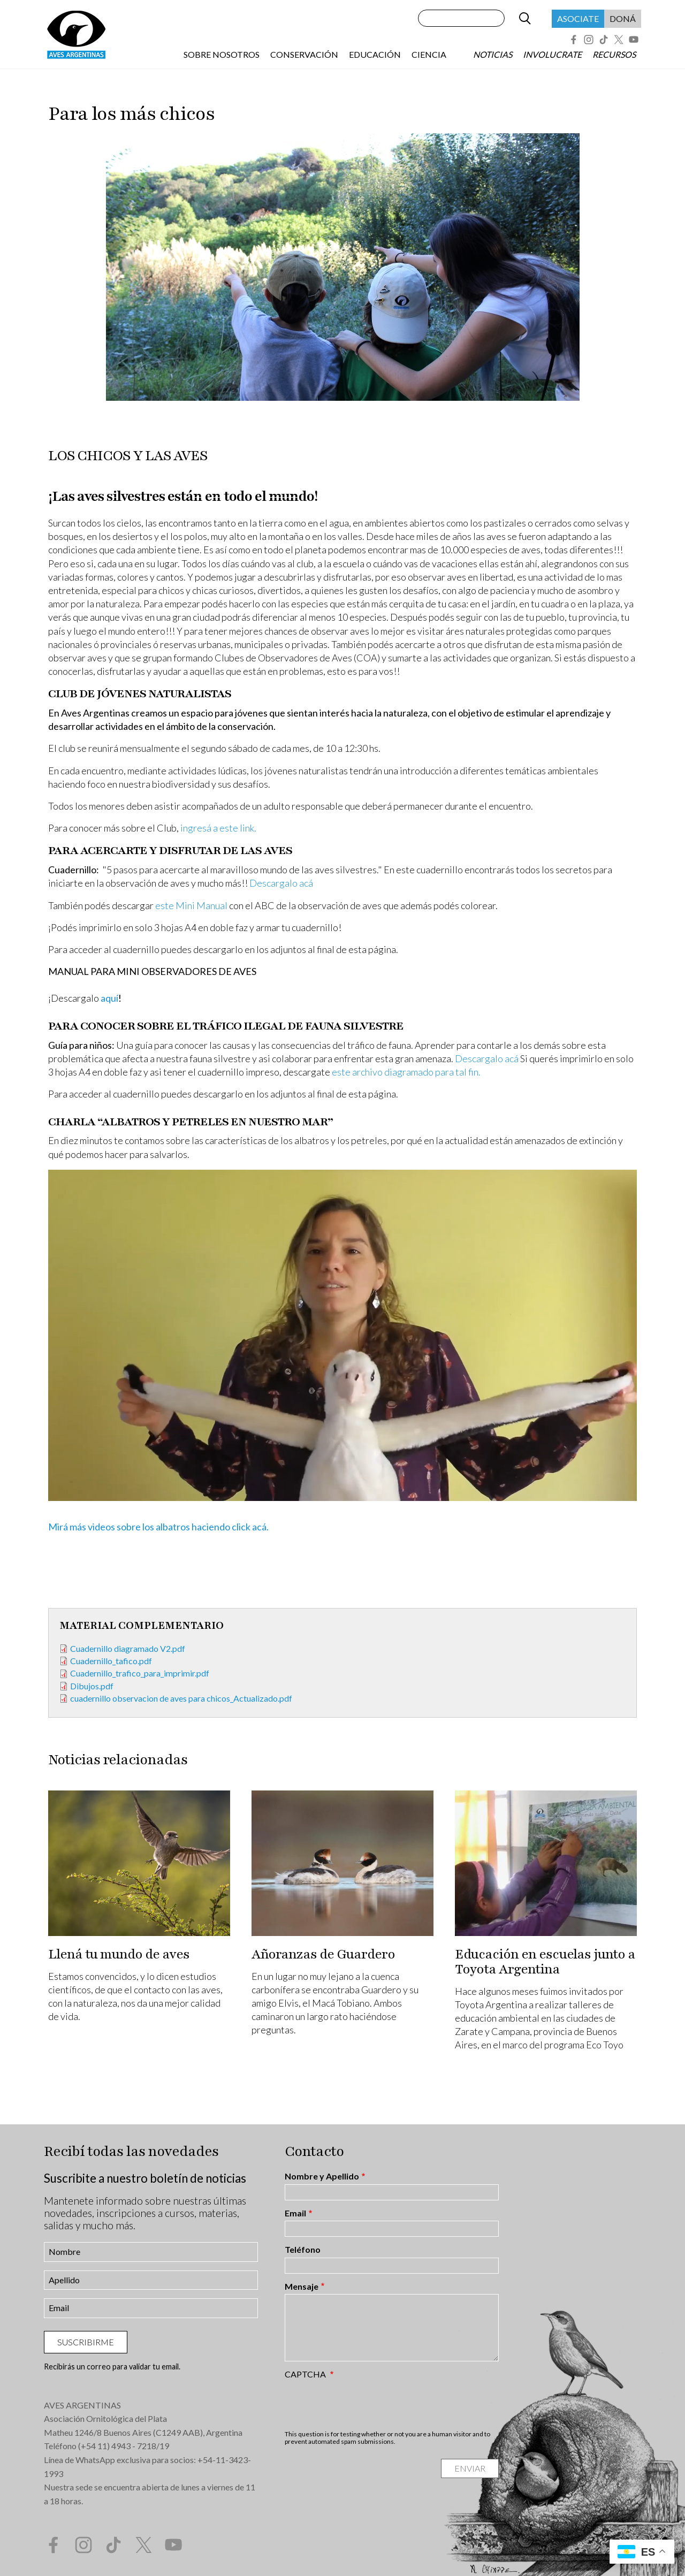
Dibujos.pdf (91, 1686)
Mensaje (301, 2286)
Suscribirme (85, 2342)
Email (295, 2213)
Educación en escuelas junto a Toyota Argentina (545, 1961)
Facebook (573, 39)
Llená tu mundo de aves (118, 1954)
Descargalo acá (281, 883)
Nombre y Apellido (322, 2176)
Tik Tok (603, 39)
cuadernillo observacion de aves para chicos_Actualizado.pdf (181, 1698)
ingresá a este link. (218, 828)
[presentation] (366, 2404)
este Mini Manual (192, 905)
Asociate (578, 18)
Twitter (618, 39)
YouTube (633, 39)
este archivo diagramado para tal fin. (406, 1072)
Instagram (588, 39)
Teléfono (303, 2249)
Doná (623, 18)
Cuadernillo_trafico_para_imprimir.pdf (139, 1673)
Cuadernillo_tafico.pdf (111, 1661)
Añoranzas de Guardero (323, 1954)
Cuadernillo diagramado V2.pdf (127, 1648)
